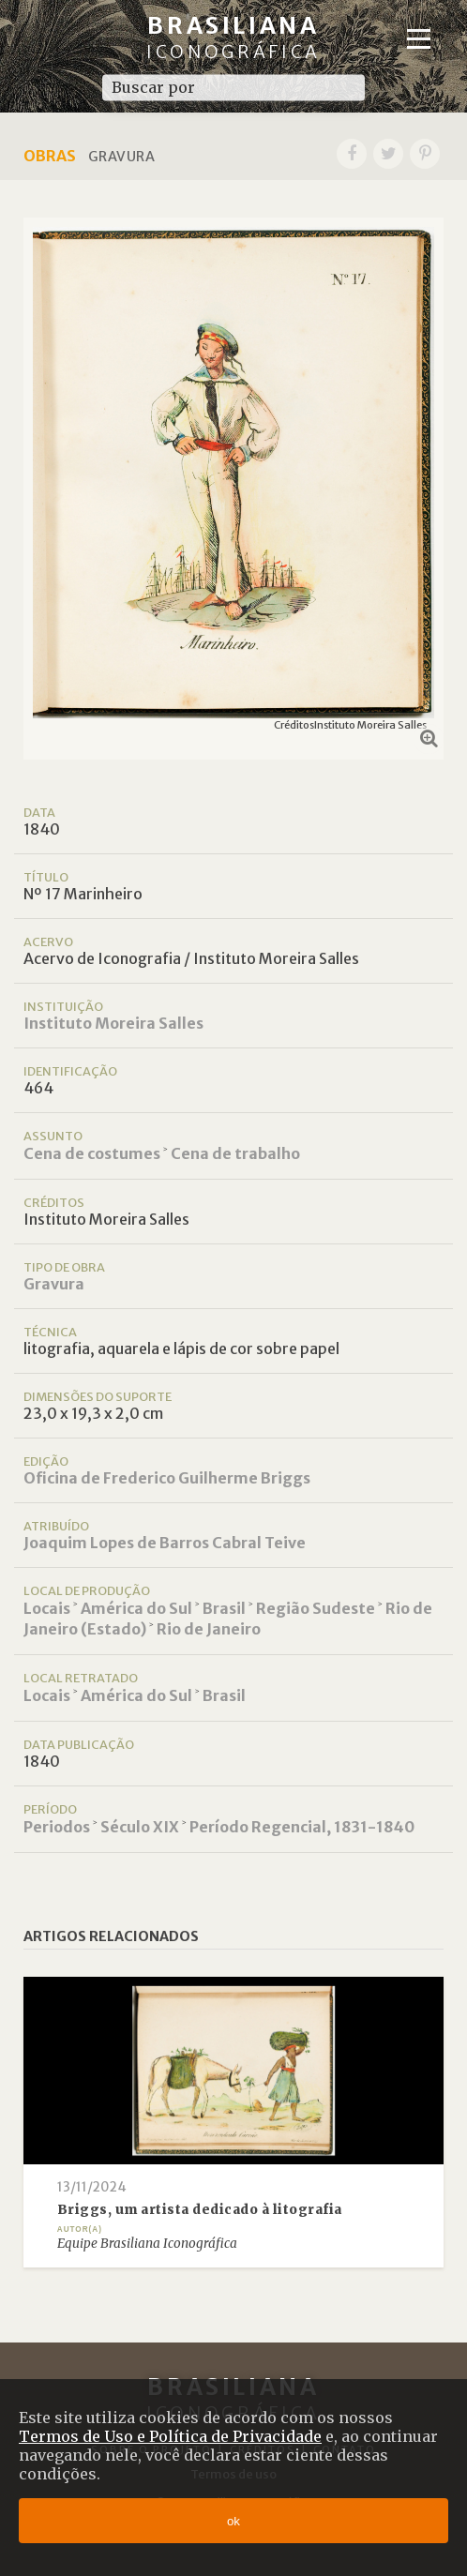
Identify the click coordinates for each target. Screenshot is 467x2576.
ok (233, 2521)
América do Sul (136, 1608)
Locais (46, 1608)
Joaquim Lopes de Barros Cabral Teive (164, 1542)
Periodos (56, 1826)
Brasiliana (233, 37)
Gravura (53, 1283)
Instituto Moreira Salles (113, 1023)
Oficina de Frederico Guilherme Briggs (166, 1478)
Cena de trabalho (235, 1153)
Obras (49, 155)
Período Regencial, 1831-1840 (301, 1826)
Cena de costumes (91, 1153)
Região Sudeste (315, 1608)
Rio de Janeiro (209, 1628)
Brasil (224, 1608)
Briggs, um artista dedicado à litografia (199, 2210)
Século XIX (139, 1826)
